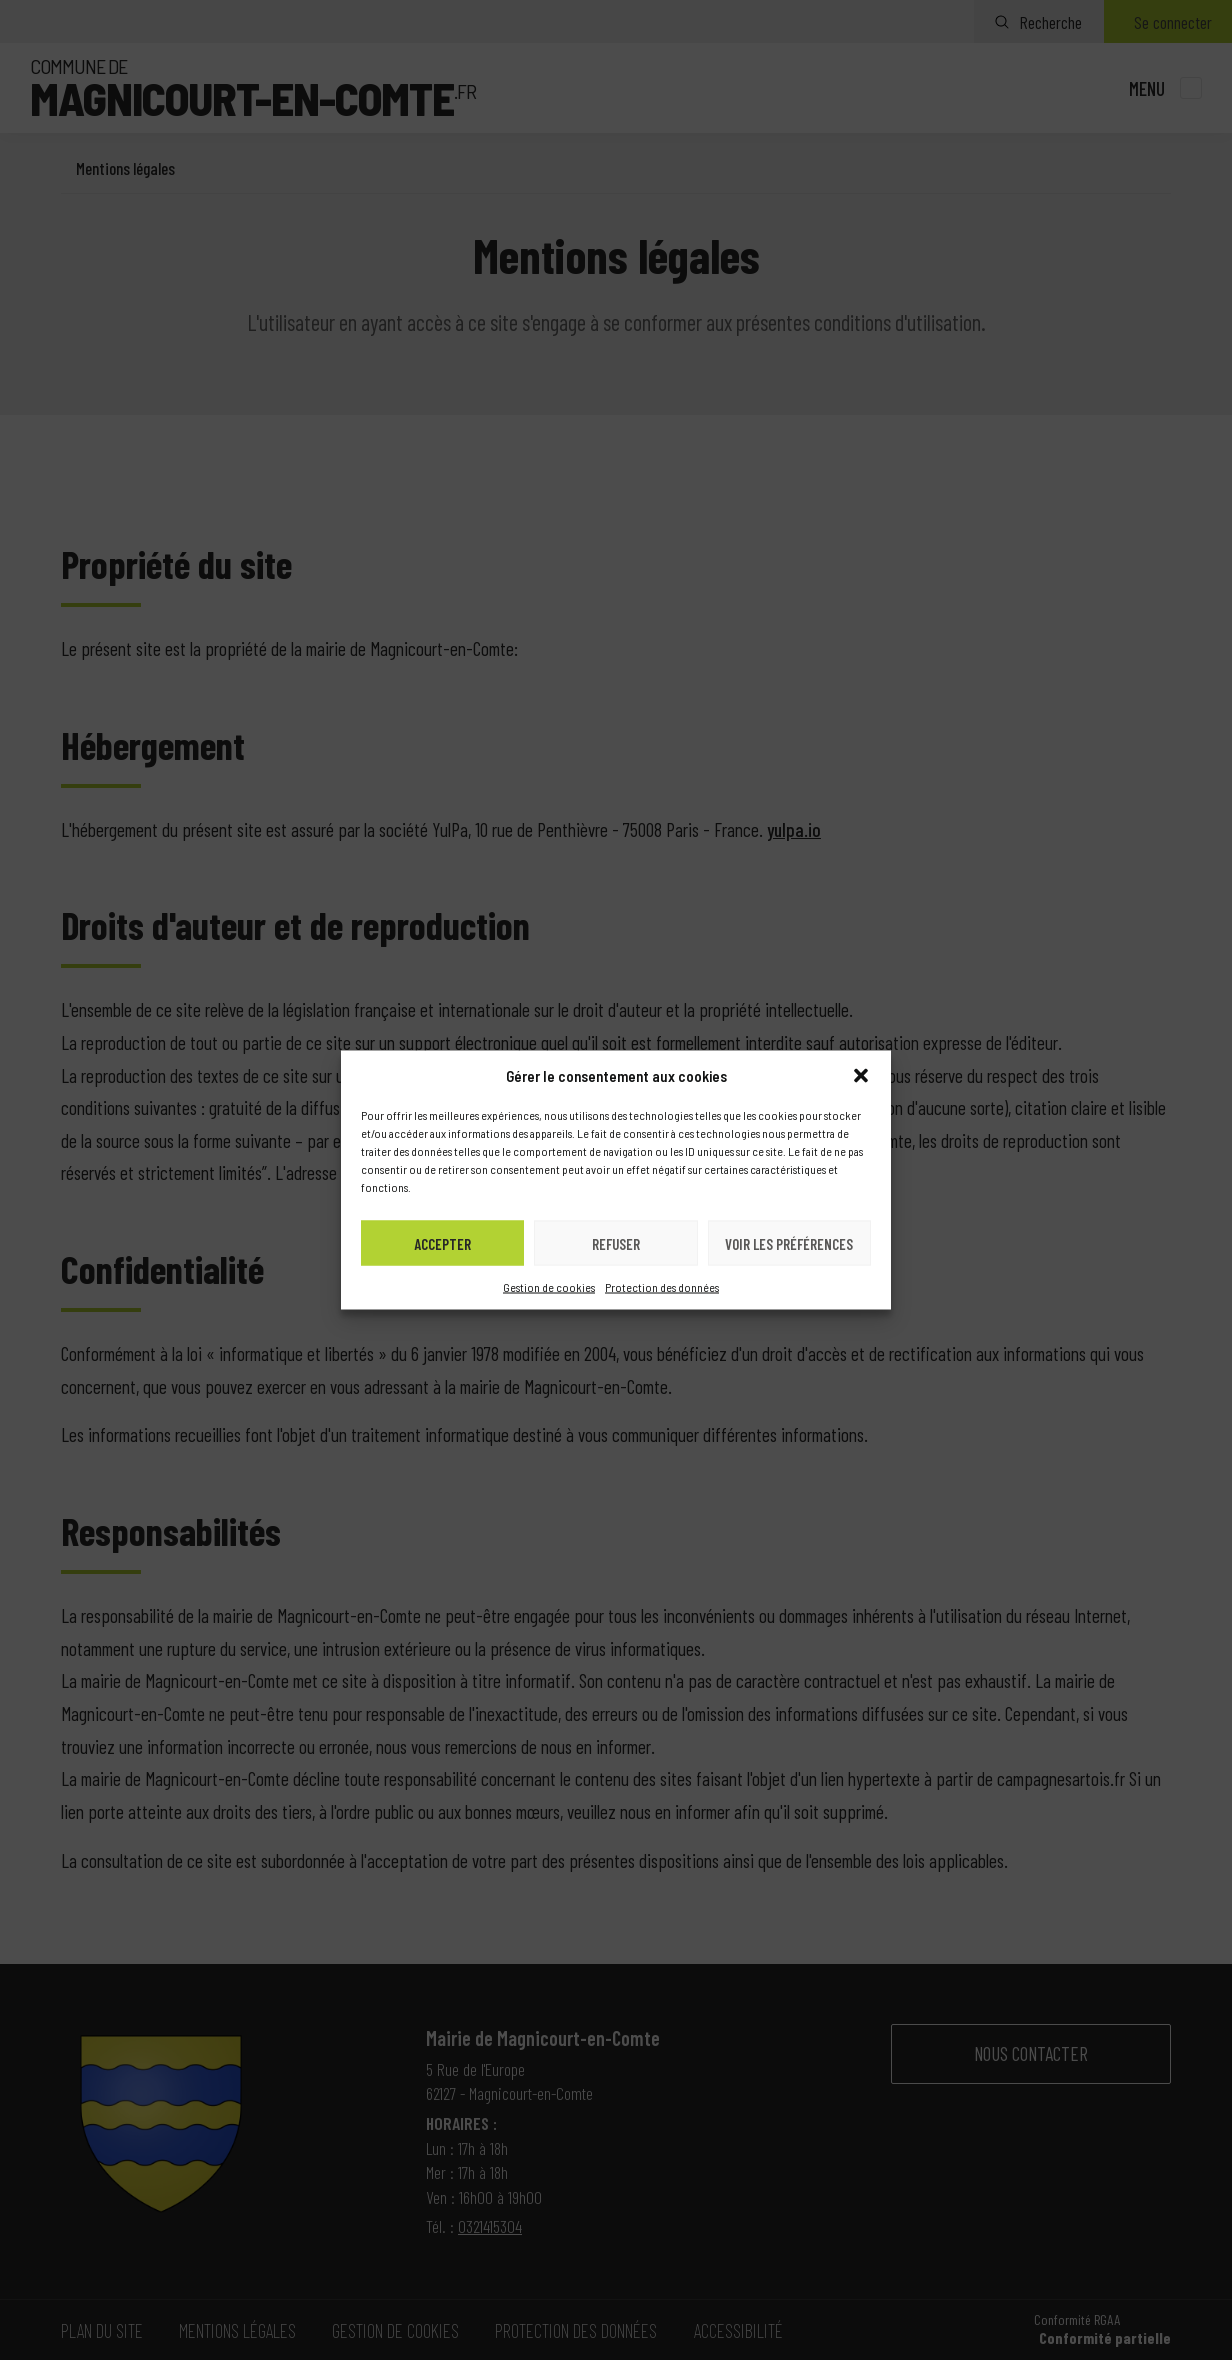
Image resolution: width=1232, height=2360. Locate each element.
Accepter (442, 1243)
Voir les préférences (789, 1243)
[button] (861, 1076)
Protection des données (662, 1287)
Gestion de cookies (549, 1287)
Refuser (616, 1243)
